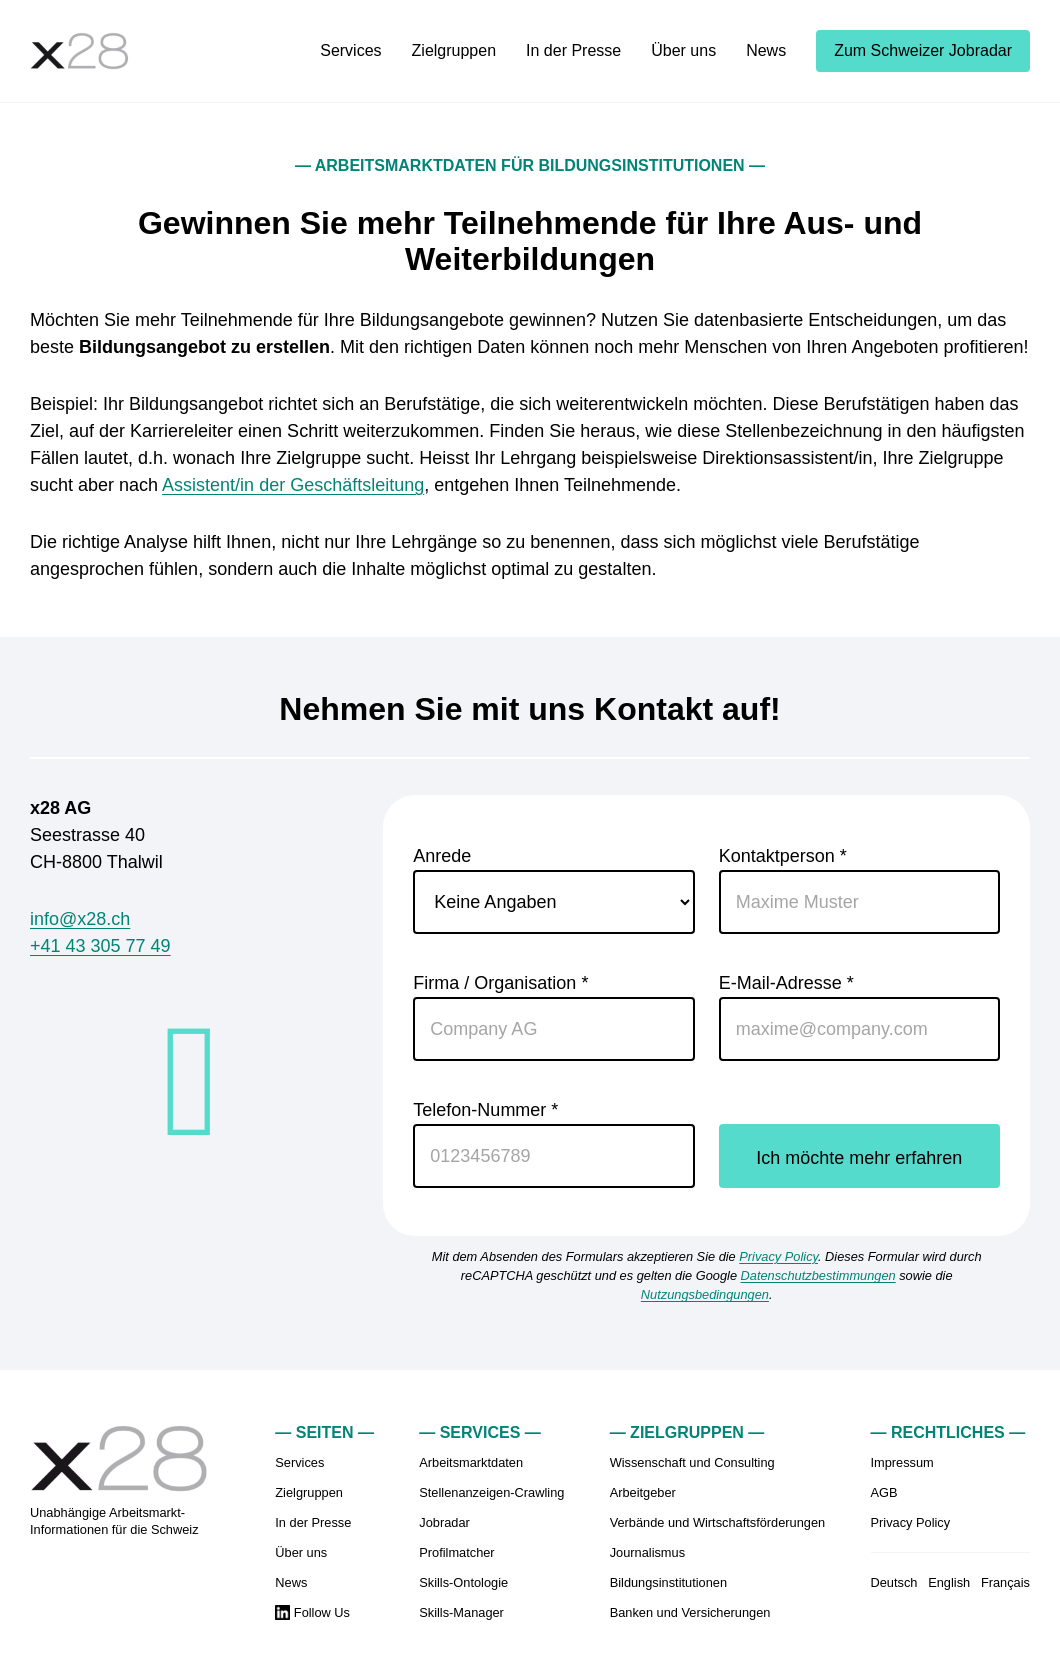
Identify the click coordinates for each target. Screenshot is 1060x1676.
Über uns (683, 50)
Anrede (553, 890)
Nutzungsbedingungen (705, 1294)
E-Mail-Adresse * (859, 1017)
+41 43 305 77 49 (100, 946)
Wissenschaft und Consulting (692, 1462)
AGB (884, 1492)
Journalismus (647, 1552)
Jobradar (444, 1522)
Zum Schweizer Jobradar (923, 50)
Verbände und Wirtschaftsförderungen (718, 1522)
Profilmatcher (456, 1552)
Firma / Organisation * (553, 1017)
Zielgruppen (454, 50)
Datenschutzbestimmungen (818, 1275)
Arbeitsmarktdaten (471, 1462)
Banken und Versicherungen (690, 1612)
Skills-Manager (461, 1612)
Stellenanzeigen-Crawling (491, 1492)
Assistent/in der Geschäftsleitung (293, 485)
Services (350, 50)
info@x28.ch (80, 919)
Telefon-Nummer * (553, 1144)
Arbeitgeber (643, 1492)
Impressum (902, 1462)
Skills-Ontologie (463, 1582)
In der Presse (573, 50)
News (766, 50)
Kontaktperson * (859, 890)
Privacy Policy (778, 1256)
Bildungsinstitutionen (668, 1582)
